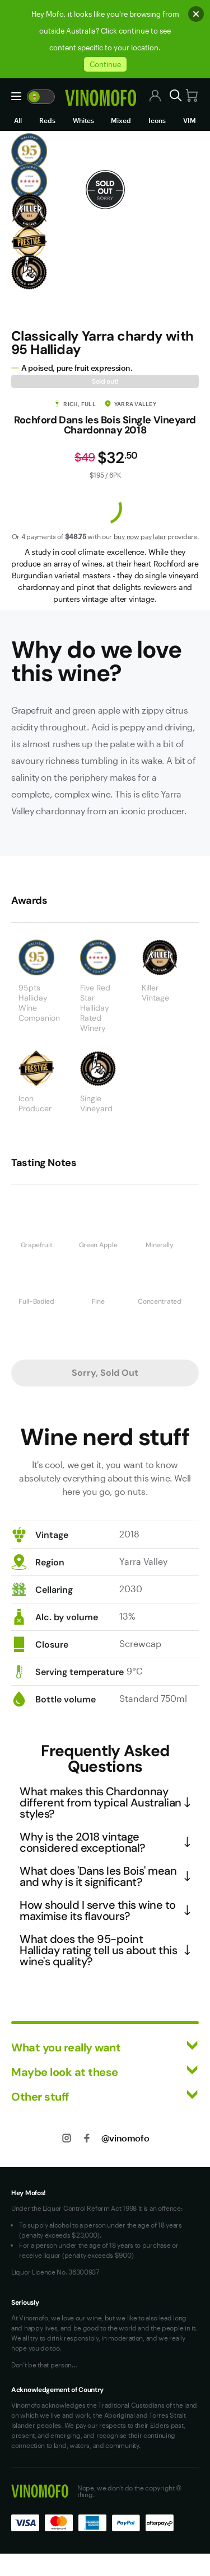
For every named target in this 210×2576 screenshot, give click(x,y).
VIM (189, 120)
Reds (47, 120)
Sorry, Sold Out (105, 1373)
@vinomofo (125, 2137)
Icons (157, 120)
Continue (105, 64)
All (18, 120)
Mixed (121, 120)
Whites (83, 120)
